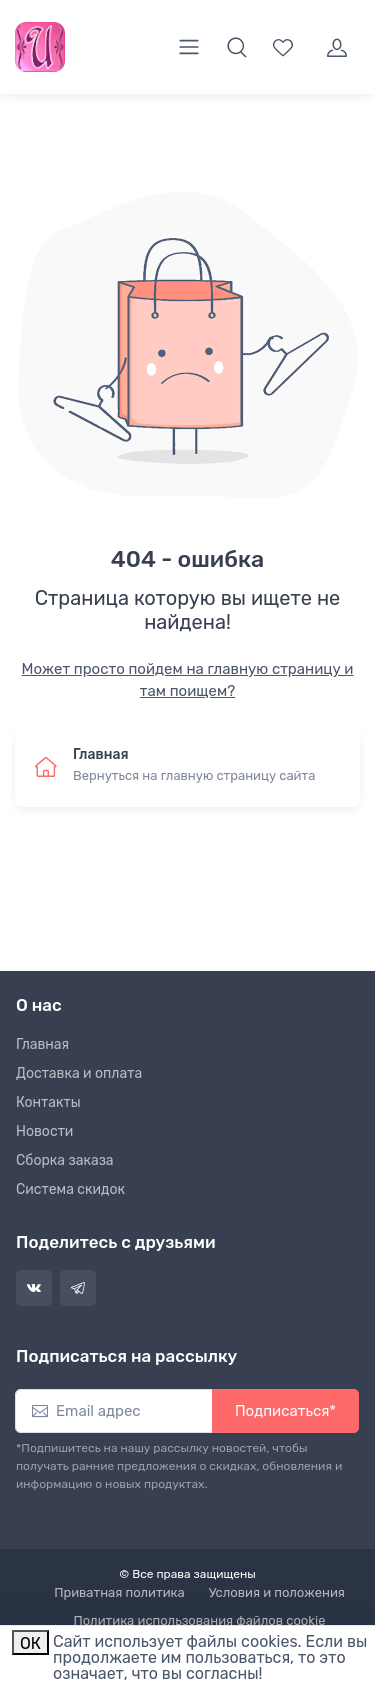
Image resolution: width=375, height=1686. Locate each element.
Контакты (48, 1102)
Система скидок (70, 1189)
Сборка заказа (65, 1160)
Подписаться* (285, 1411)
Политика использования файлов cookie (200, 1620)
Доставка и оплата (79, 1073)
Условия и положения (277, 1592)
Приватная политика (119, 1592)
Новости (44, 1131)
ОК (30, 1643)
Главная (42, 1044)
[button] (237, 47)
